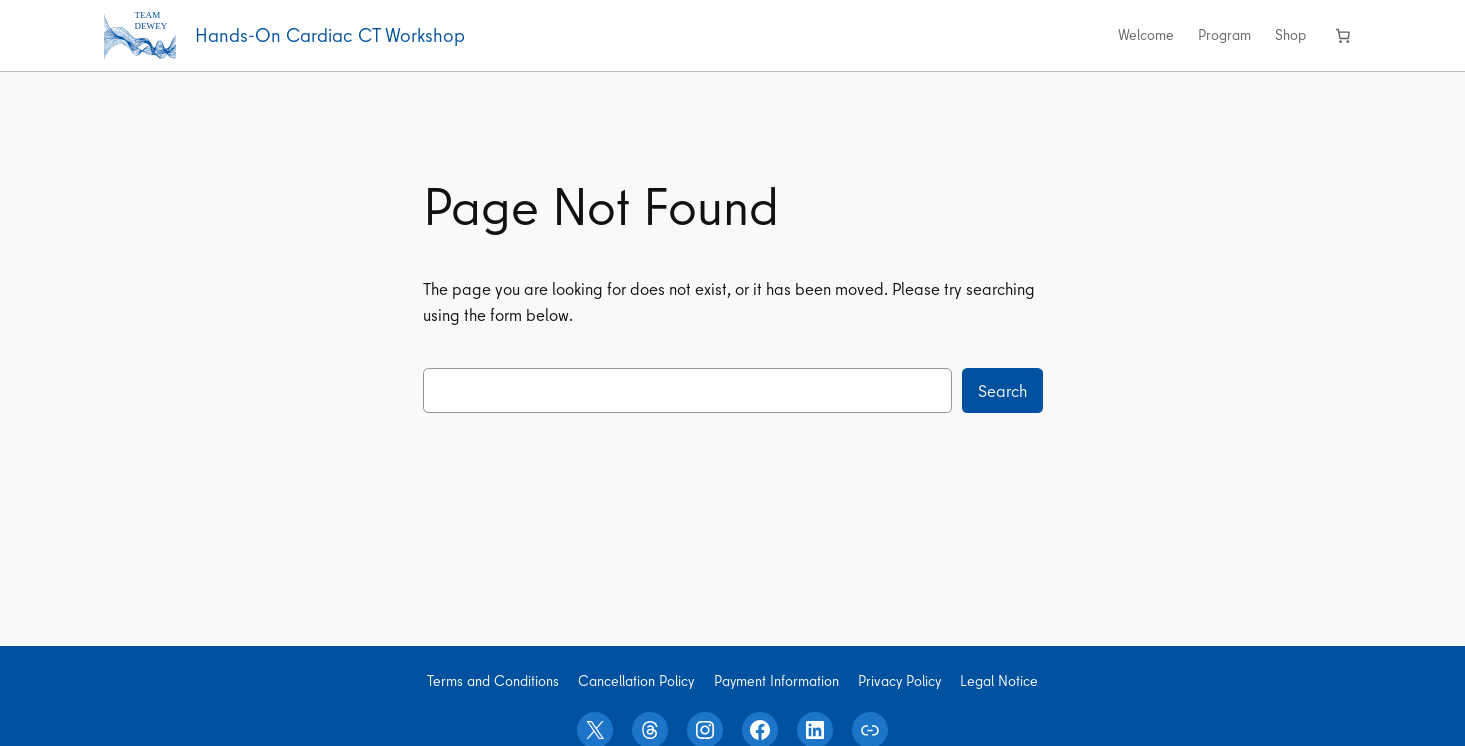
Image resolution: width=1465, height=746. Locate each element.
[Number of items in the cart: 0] (1343, 35)
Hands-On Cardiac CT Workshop (330, 35)
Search (1002, 390)
